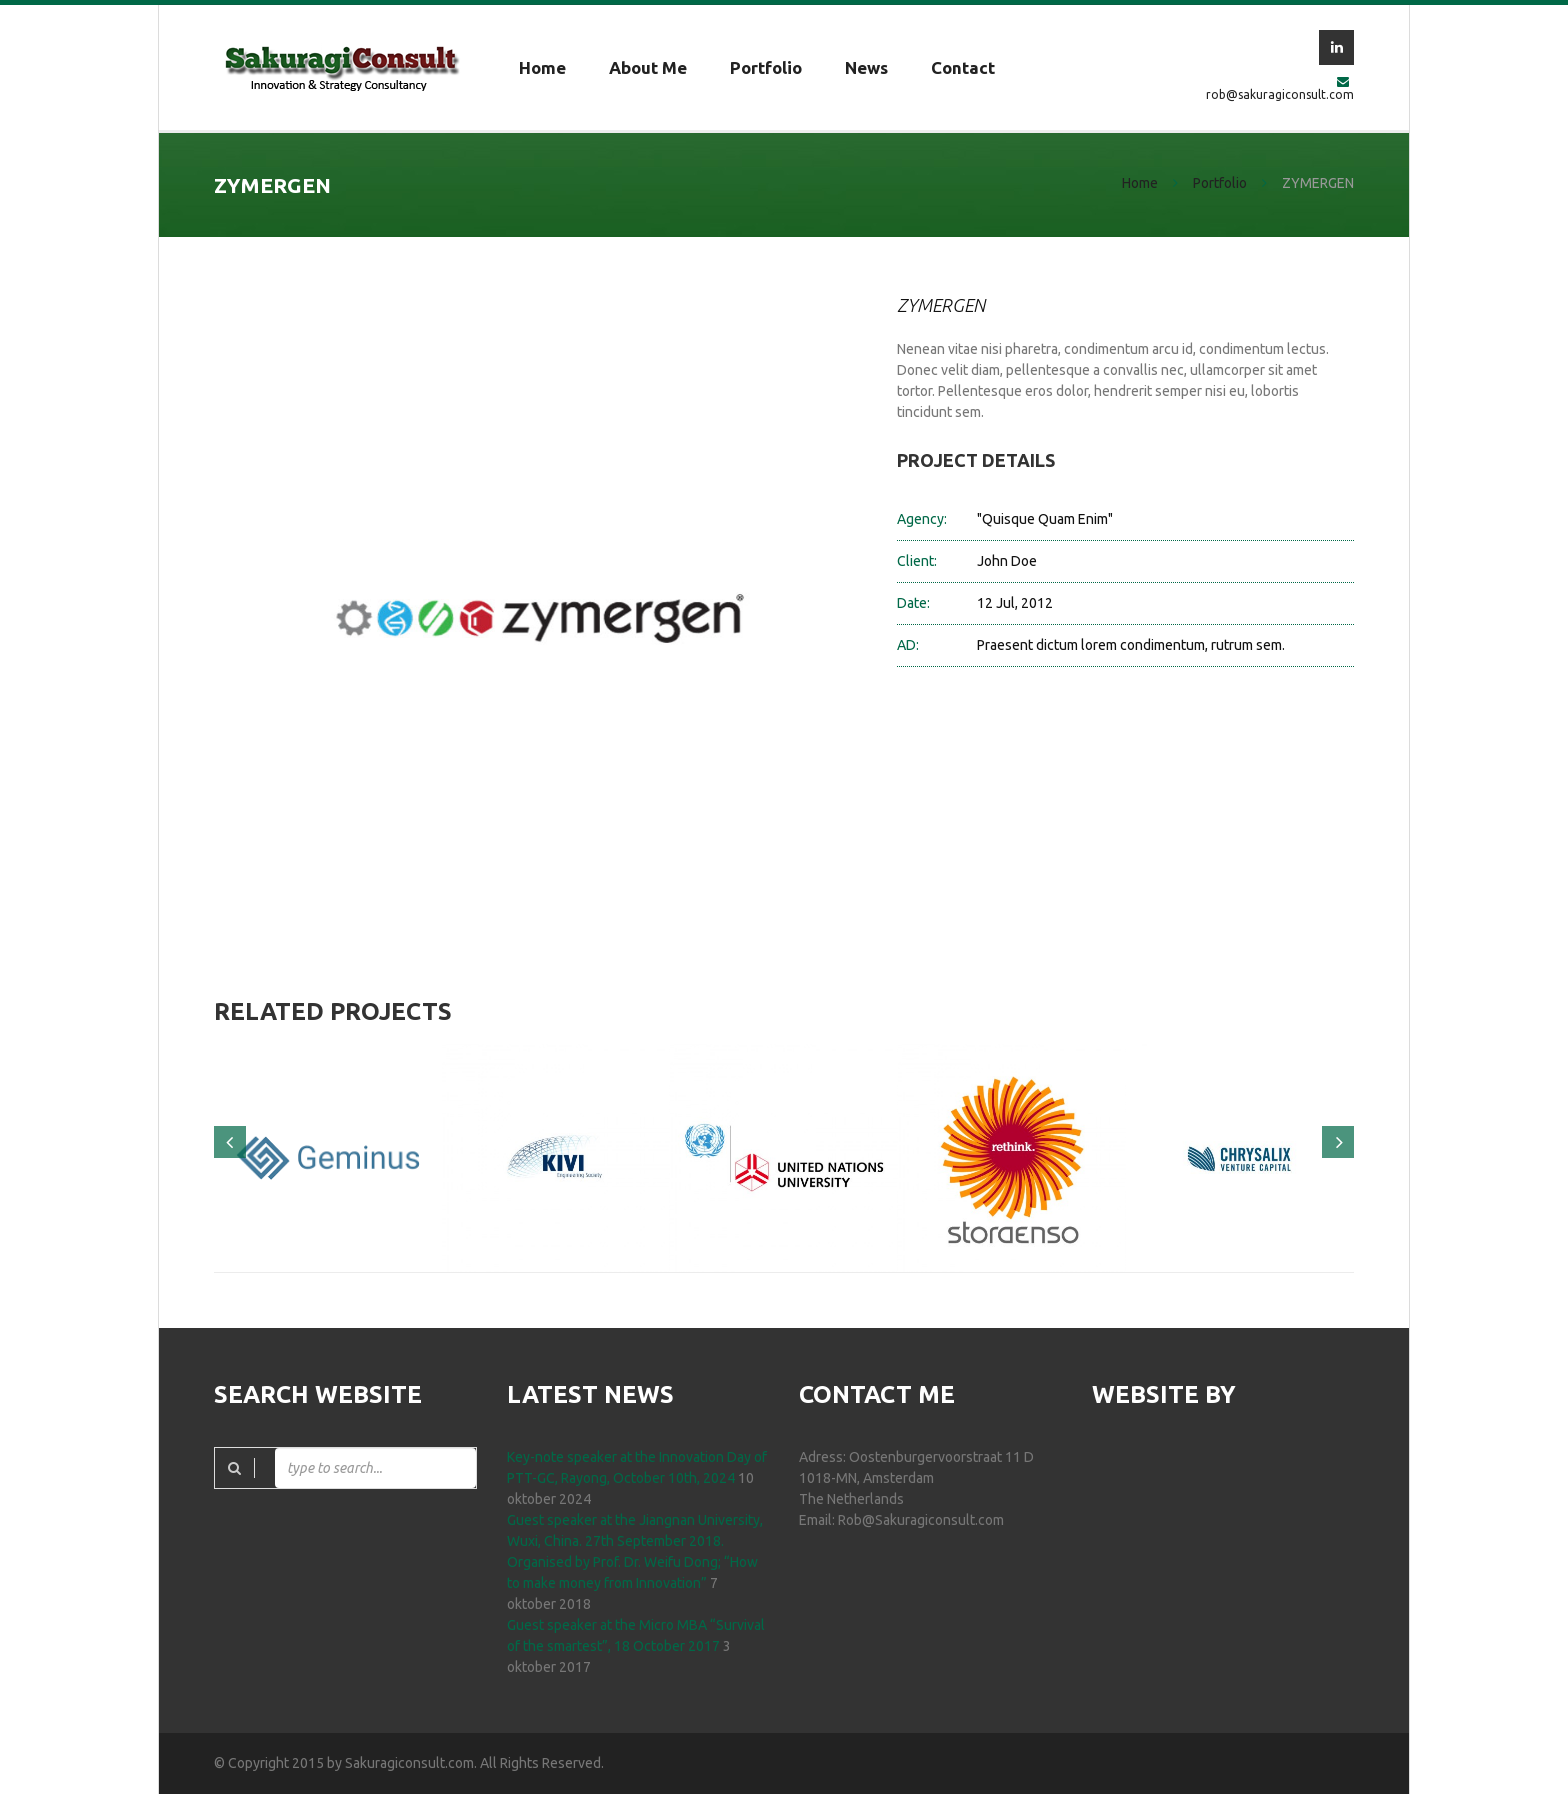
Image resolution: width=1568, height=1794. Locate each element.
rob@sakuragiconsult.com (1280, 94)
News (866, 67)
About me (648, 67)
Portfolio (766, 67)
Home (542, 67)
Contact (963, 67)
